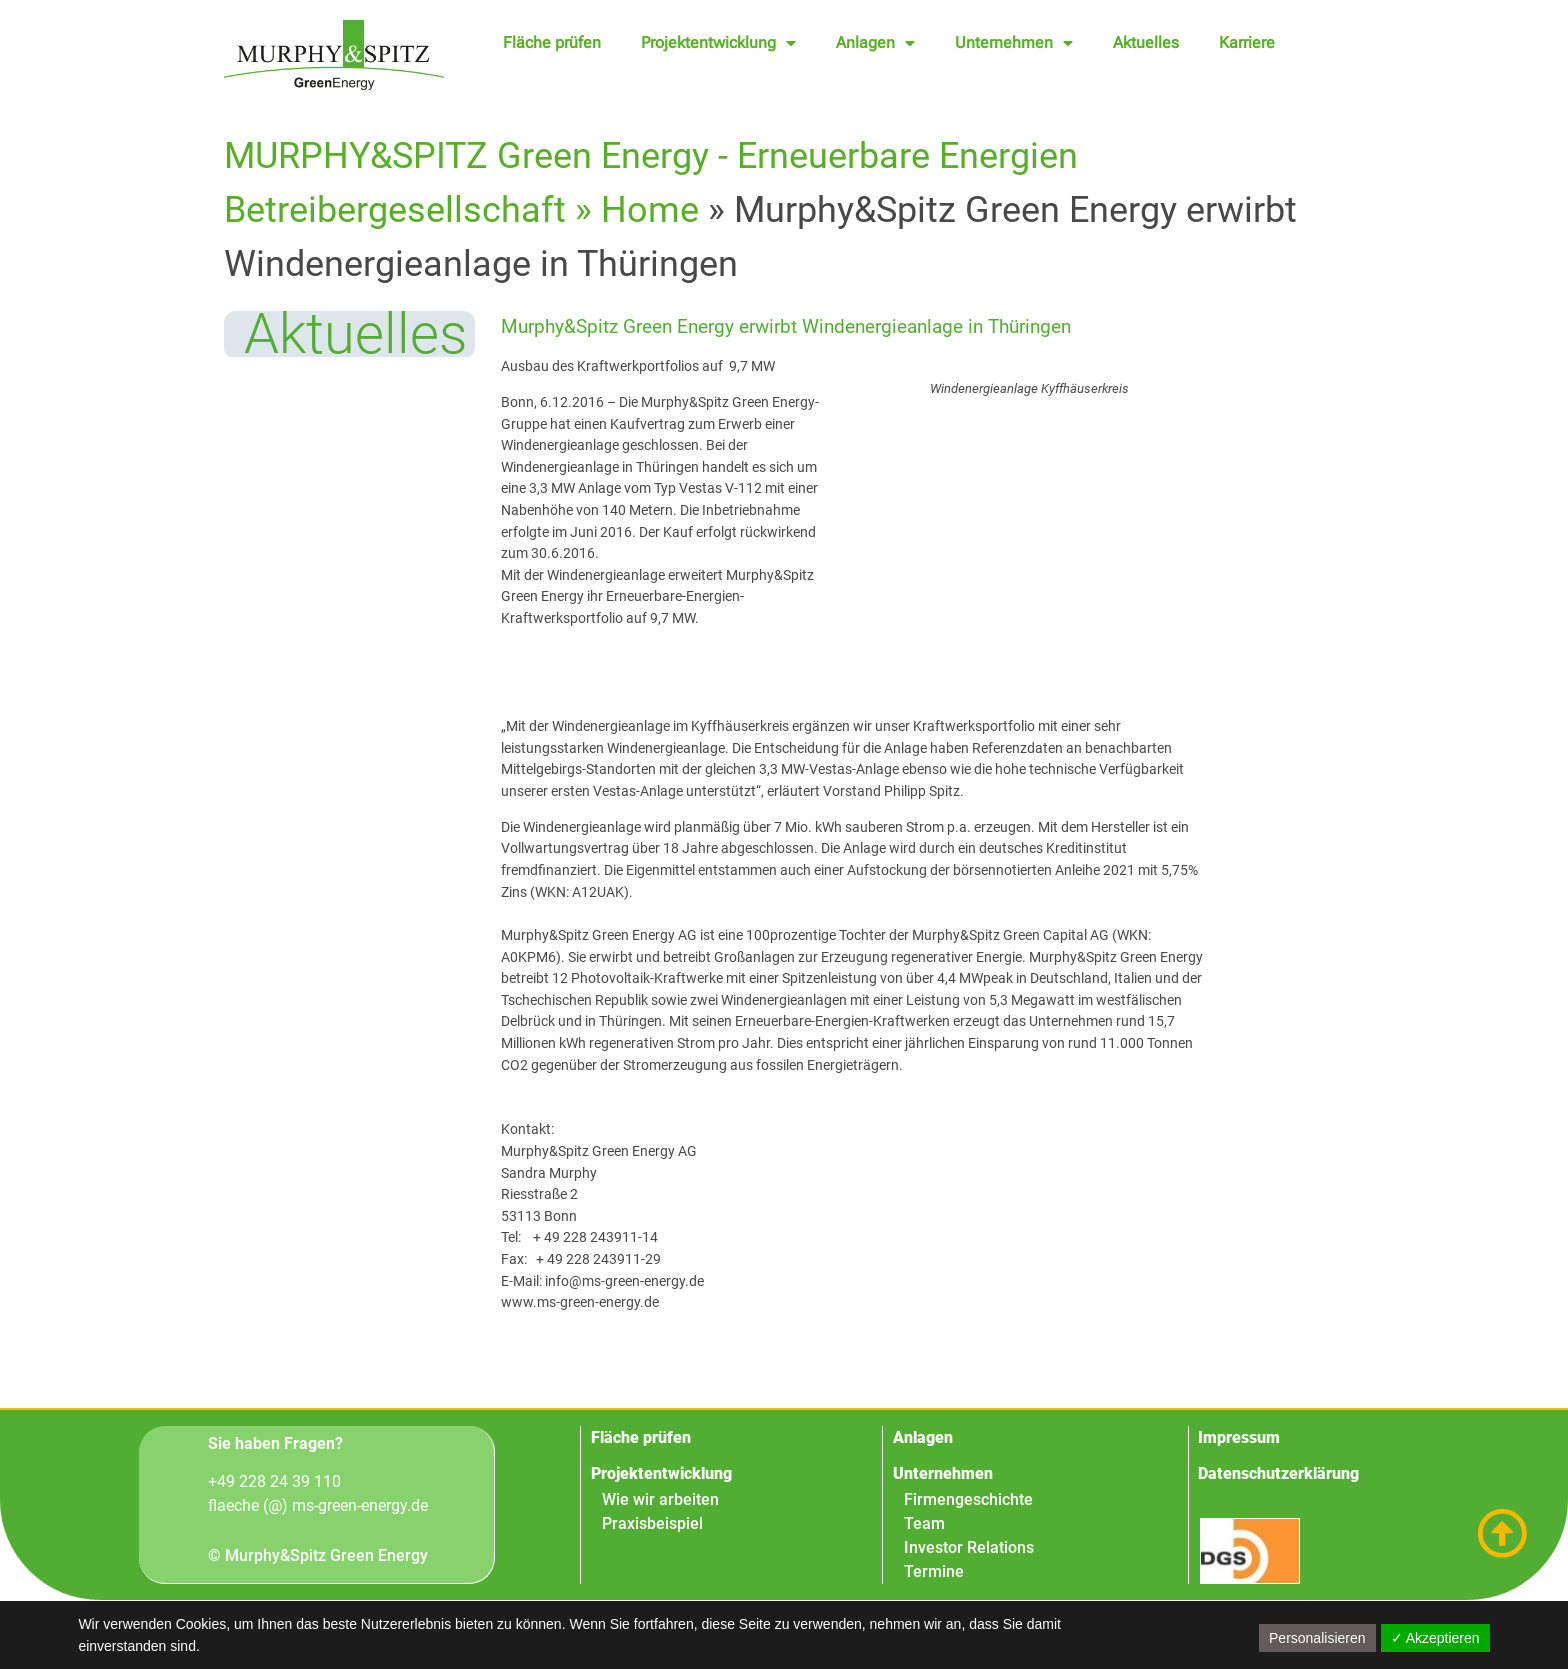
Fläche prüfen (552, 42)
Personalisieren (1317, 1638)
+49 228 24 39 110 (274, 1482)
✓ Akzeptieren (1435, 1638)
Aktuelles (1146, 42)
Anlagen (875, 43)
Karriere (1247, 42)
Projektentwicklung (718, 43)
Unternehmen (1014, 43)
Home (650, 210)
